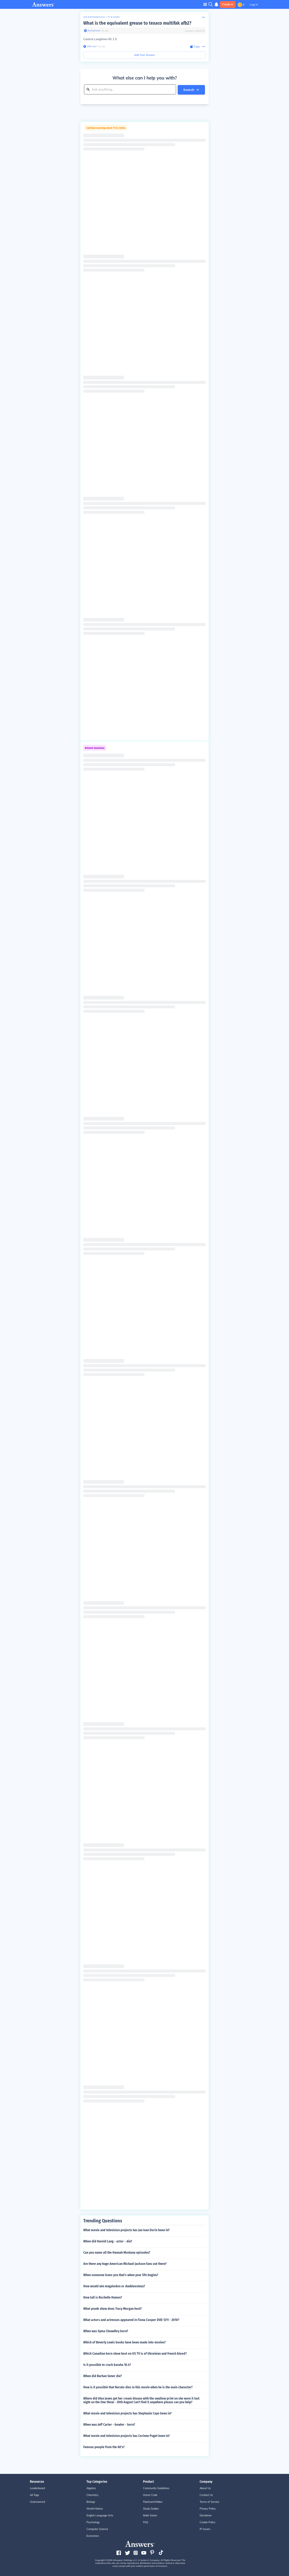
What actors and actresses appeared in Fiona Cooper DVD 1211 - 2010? (131, 2320)
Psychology (93, 2522)
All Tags (34, 2495)
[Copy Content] (195, 47)
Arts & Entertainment (94, 16)
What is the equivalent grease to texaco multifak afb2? (137, 23)
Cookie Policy (207, 2522)
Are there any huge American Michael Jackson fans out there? (125, 2264)
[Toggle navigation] (205, 4)
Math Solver (150, 2515)
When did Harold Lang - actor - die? (107, 2241)
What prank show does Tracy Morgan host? (112, 2308)
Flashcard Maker (153, 2501)
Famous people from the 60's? (104, 2447)
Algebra (91, 2488)
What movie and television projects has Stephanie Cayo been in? (127, 2413)
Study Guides (151, 2508)
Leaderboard (37, 2488)
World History (94, 2508)
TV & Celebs (113, 16)
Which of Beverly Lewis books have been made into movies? (124, 2342)
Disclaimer (206, 2515)
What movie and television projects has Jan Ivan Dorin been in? (126, 2230)
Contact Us (206, 2495)
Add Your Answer (144, 55)
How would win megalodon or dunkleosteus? (114, 2286)
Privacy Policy (208, 2508)
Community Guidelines (156, 2488)
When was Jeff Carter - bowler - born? (109, 2424)
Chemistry (92, 2495)
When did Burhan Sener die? (102, 2376)
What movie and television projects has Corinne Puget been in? (126, 2436)
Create (227, 4)
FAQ (145, 2522)
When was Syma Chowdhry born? (105, 2331)
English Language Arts (99, 2515)
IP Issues (205, 2529)
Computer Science (97, 2529)
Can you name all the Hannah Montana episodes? (116, 2252)
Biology (90, 2501)
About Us (205, 2488)
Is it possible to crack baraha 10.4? (107, 2365)
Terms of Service (209, 2501)
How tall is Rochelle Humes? (102, 2297)
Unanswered (37, 2501)
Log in (254, 4)
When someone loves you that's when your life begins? (120, 2275)
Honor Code (150, 2495)
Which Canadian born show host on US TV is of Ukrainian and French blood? (135, 2353)
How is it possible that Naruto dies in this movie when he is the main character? (138, 2387)
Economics (92, 2535)
